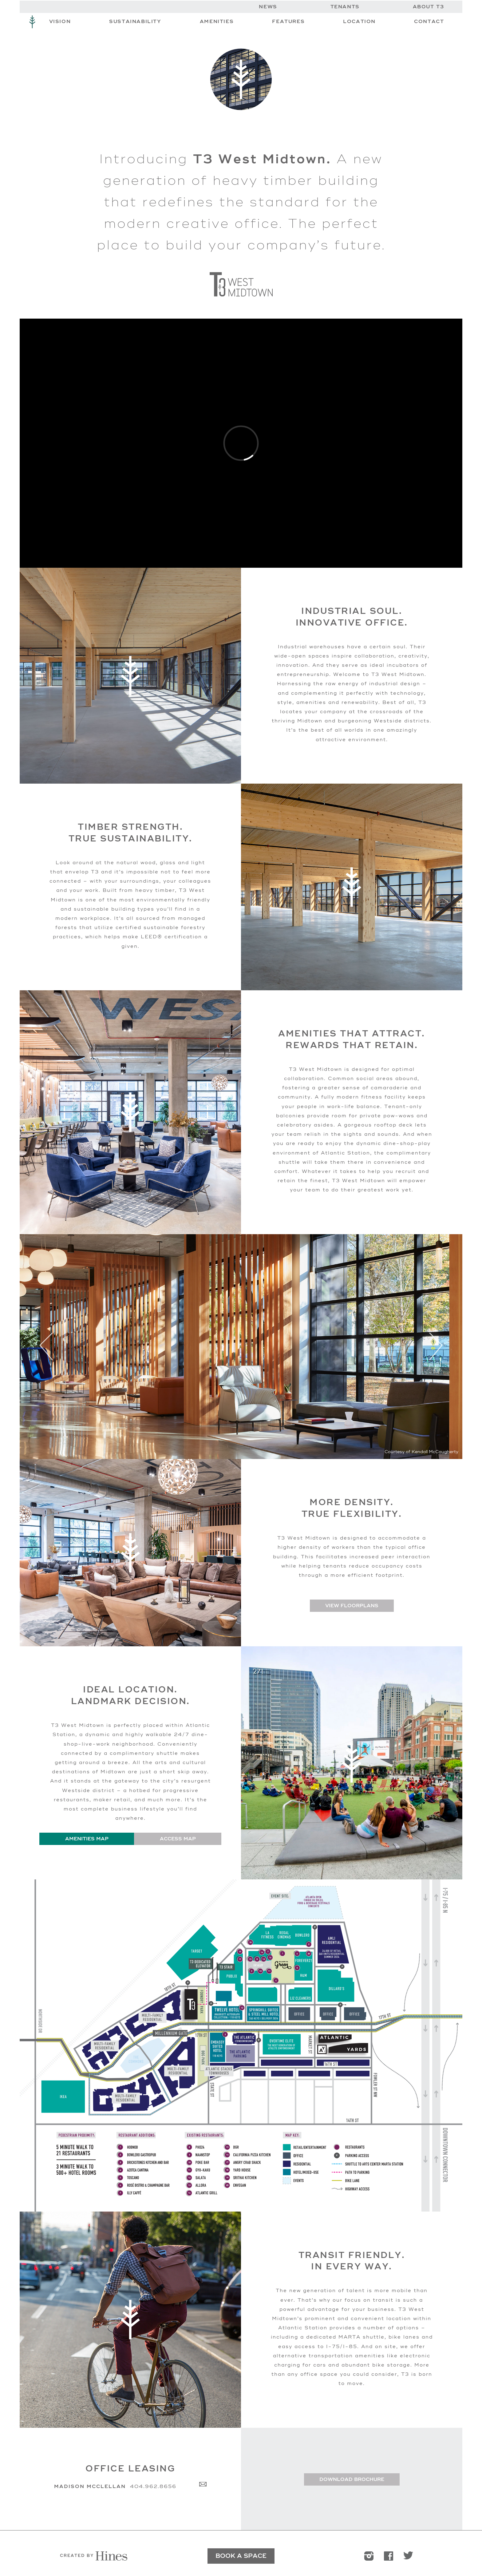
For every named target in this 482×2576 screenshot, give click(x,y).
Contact (429, 21)
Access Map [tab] (178, 1839)
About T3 (428, 7)
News (268, 7)
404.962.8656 (153, 2486)
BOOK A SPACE (241, 2556)
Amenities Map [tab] (87, 1839)
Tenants (345, 7)
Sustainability (135, 21)
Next (436, 1347)
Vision (60, 21)
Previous (46, 1347)
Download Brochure (351, 2479)
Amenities (217, 21)
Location (359, 21)
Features (288, 21)
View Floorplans (351, 1606)
